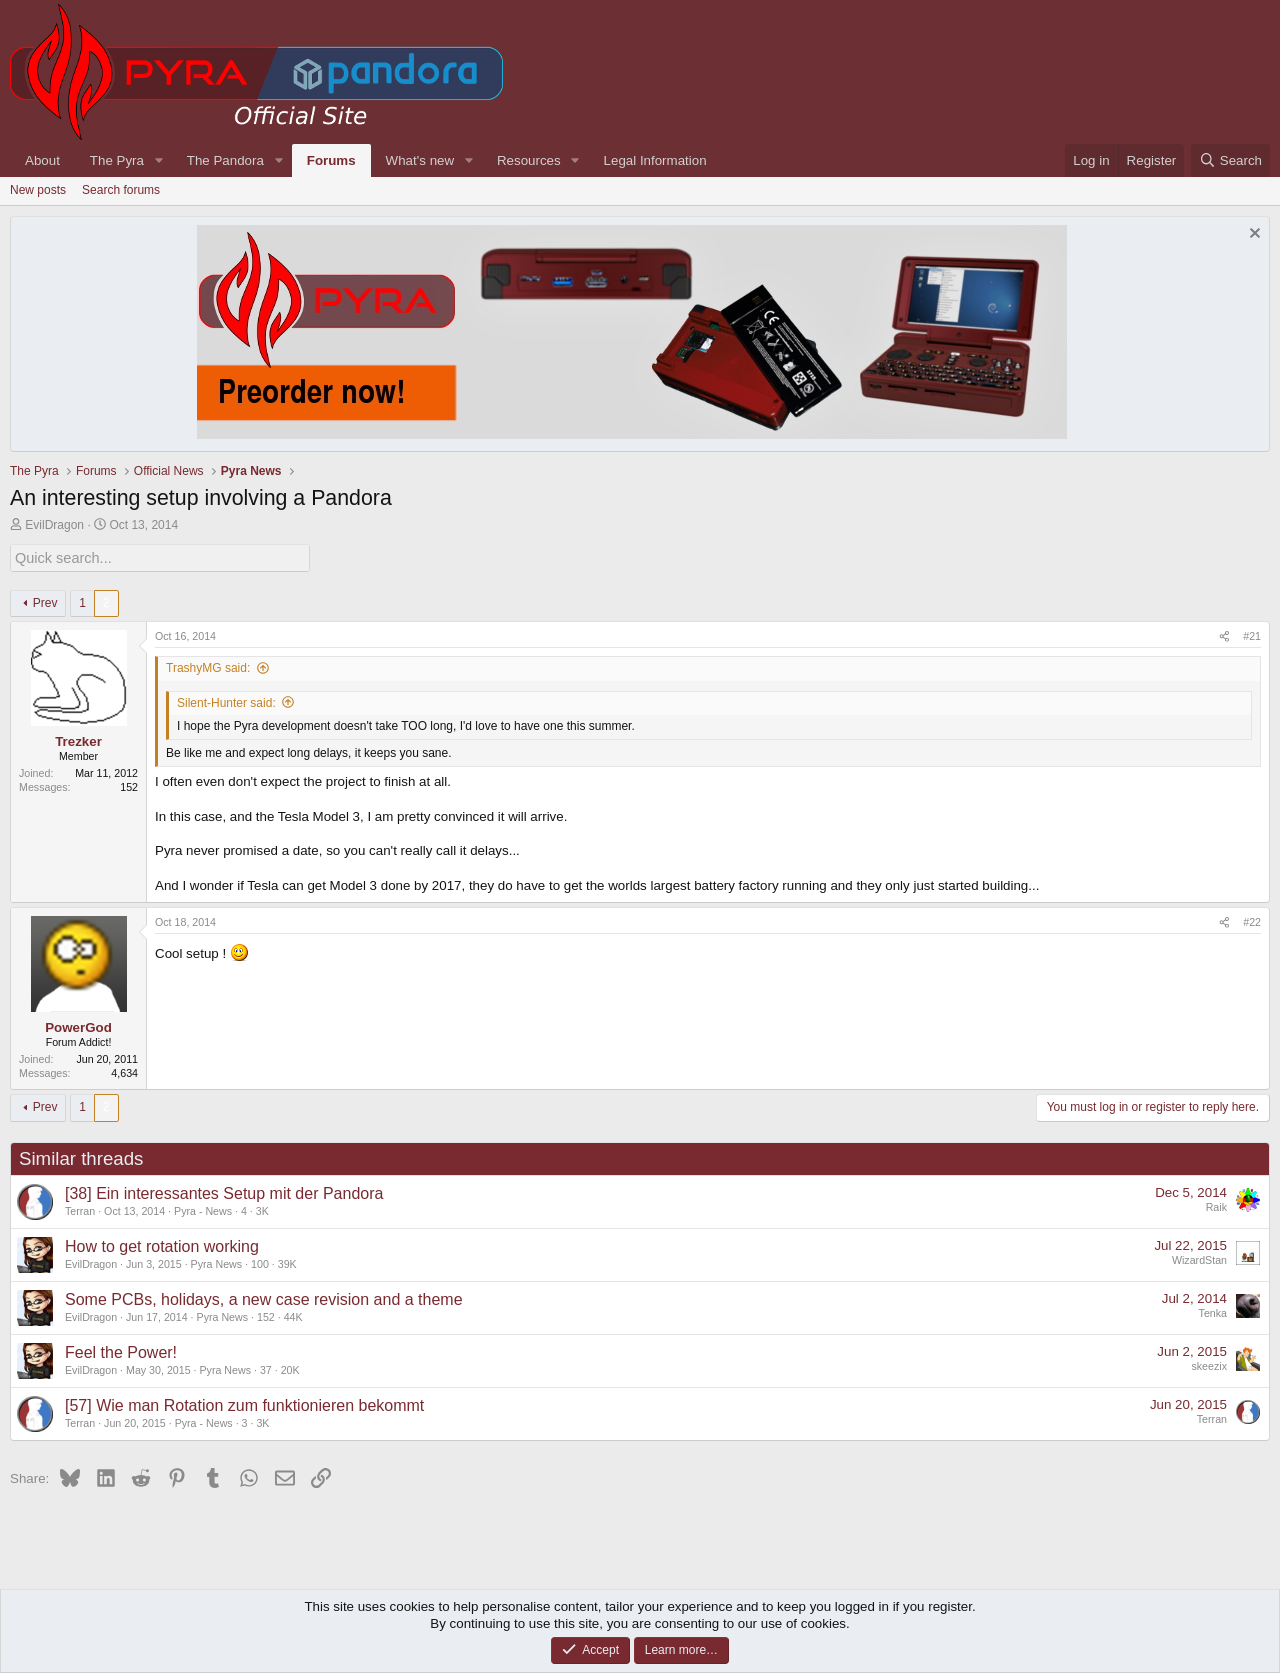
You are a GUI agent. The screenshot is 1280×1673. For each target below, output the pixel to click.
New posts (38, 190)
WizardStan (1199, 1259)
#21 (1252, 635)
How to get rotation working (162, 1244)
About (42, 160)
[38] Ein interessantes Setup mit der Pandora (224, 1191)
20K (290, 1368)
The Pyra (117, 160)
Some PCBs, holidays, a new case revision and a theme (264, 1297)
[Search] (1230, 160)
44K (293, 1315)
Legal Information (655, 160)
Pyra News (217, 1262)
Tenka (1213, 1312)
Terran (80, 1209)
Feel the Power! (121, 1350)
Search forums (121, 190)
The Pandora (225, 160)
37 (266, 1368)
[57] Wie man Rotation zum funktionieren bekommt (244, 1403)
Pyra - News (203, 1209)
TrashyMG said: (208, 667)
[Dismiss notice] (1252, 235)
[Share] (1224, 636)
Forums (331, 160)
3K (262, 1209)
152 (266, 1315)
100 (260, 1262)
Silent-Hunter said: (226, 701)
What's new (420, 160)
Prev (45, 601)
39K (287, 1262)
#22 (1252, 921)
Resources (529, 160)
